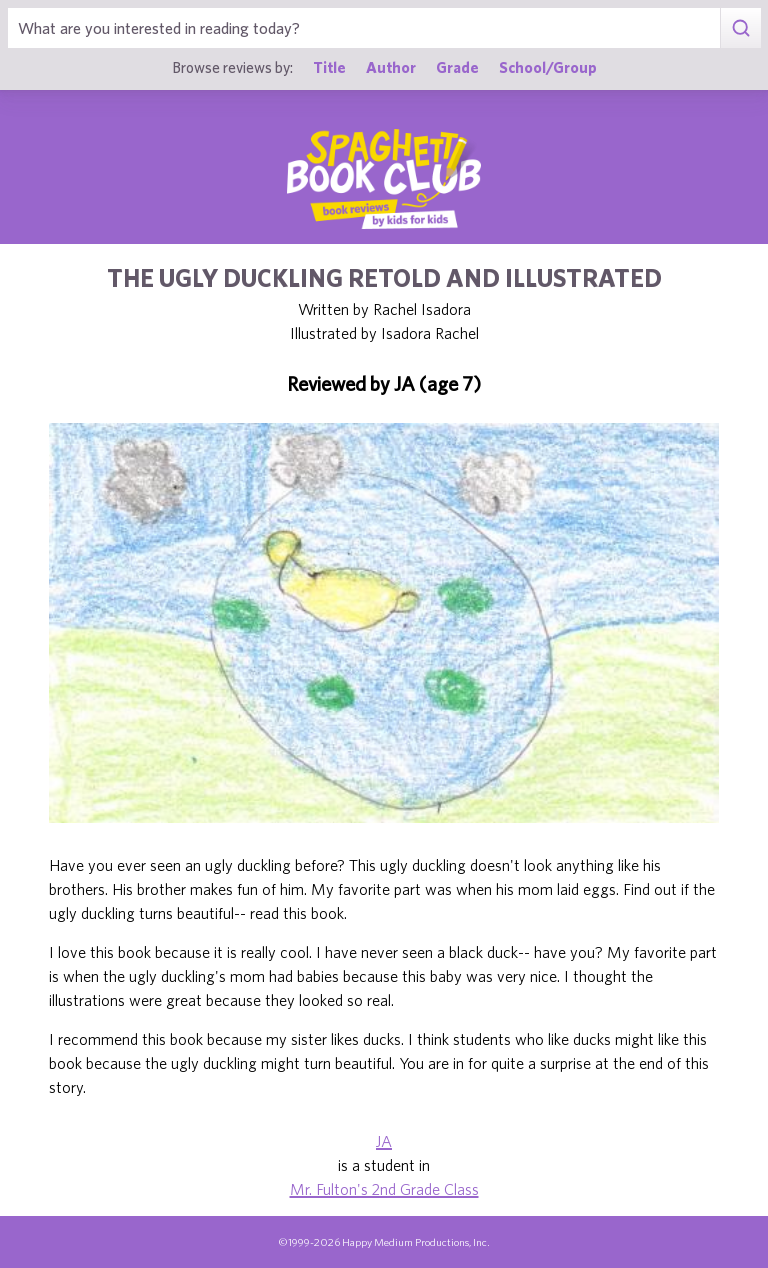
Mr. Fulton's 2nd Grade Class (384, 1189)
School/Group (548, 67)
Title (329, 67)
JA (384, 1141)
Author (391, 67)
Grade (457, 67)
